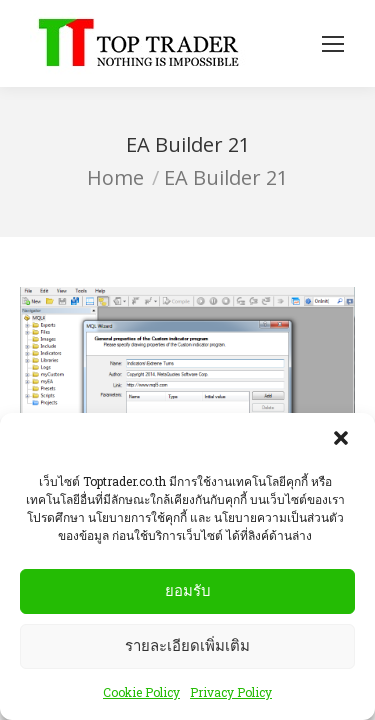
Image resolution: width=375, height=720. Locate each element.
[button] (343, 443)
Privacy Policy (231, 695)
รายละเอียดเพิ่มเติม (187, 648)
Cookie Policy (141, 695)
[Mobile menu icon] (333, 44)
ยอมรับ (188, 593)
